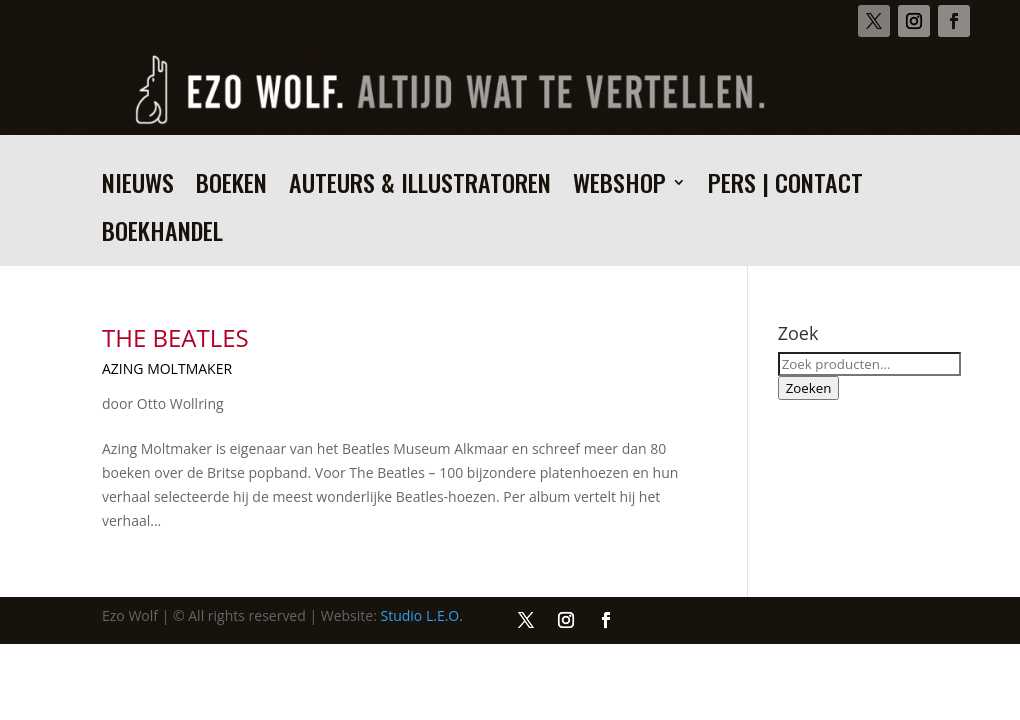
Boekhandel (162, 235)
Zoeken (809, 388)
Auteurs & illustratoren (420, 187)
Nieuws (138, 187)
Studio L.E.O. (422, 615)
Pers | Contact (785, 187)
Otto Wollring (180, 403)
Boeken (231, 187)
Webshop (619, 187)
